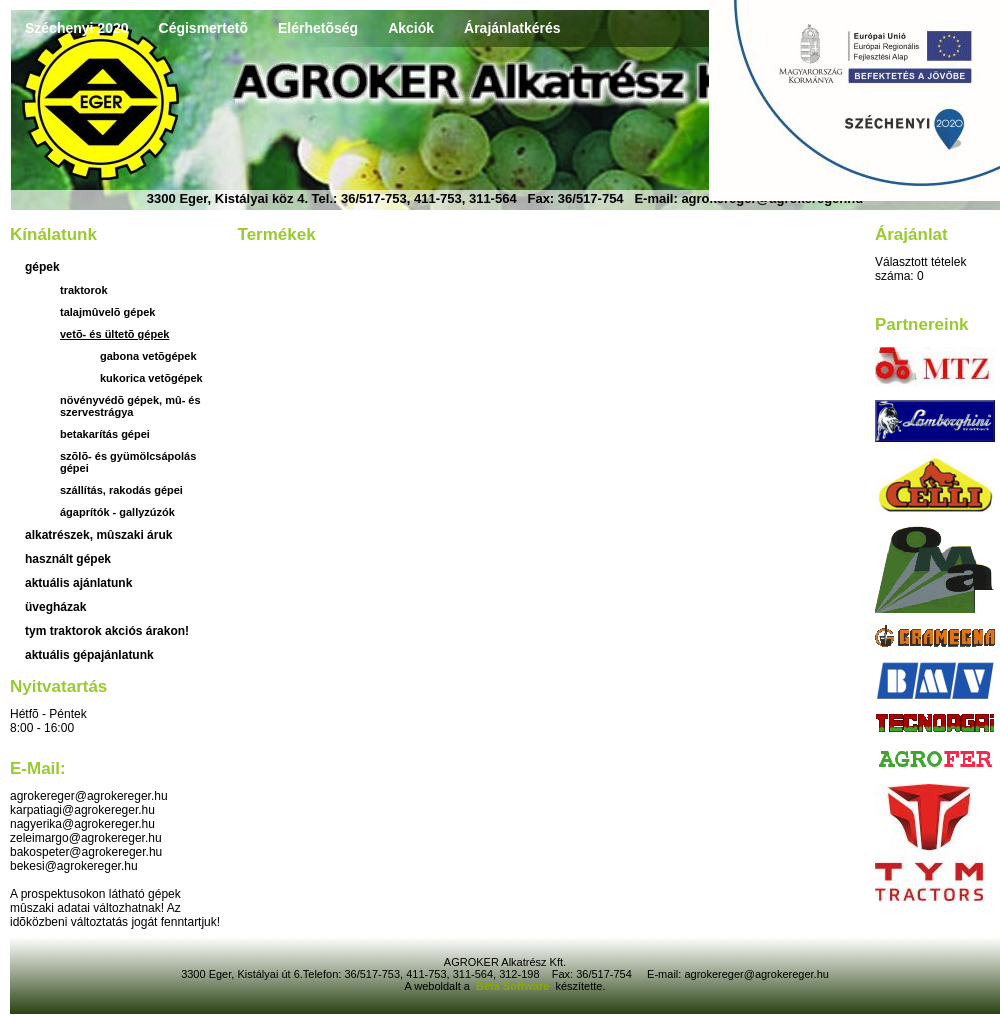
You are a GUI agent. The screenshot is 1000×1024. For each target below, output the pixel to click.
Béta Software (512, 986)
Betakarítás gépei (105, 434)
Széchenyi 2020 (77, 28)
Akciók (411, 28)
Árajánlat (911, 234)
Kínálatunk (53, 234)
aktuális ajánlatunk (78, 583)
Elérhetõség (318, 28)
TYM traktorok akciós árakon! (107, 631)
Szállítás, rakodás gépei (121, 490)
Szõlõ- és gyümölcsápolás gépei (128, 462)
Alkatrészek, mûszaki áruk (98, 535)
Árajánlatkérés (512, 28)
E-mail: (38, 768)
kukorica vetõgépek (151, 378)
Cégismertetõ (203, 28)
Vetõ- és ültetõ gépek (114, 334)
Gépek (42, 267)
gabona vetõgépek (148, 356)
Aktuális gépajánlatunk (89, 655)
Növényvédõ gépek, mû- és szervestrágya (130, 406)
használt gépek (68, 559)
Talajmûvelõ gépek (107, 312)
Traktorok (84, 290)
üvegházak (55, 607)
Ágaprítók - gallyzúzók (117, 512)
